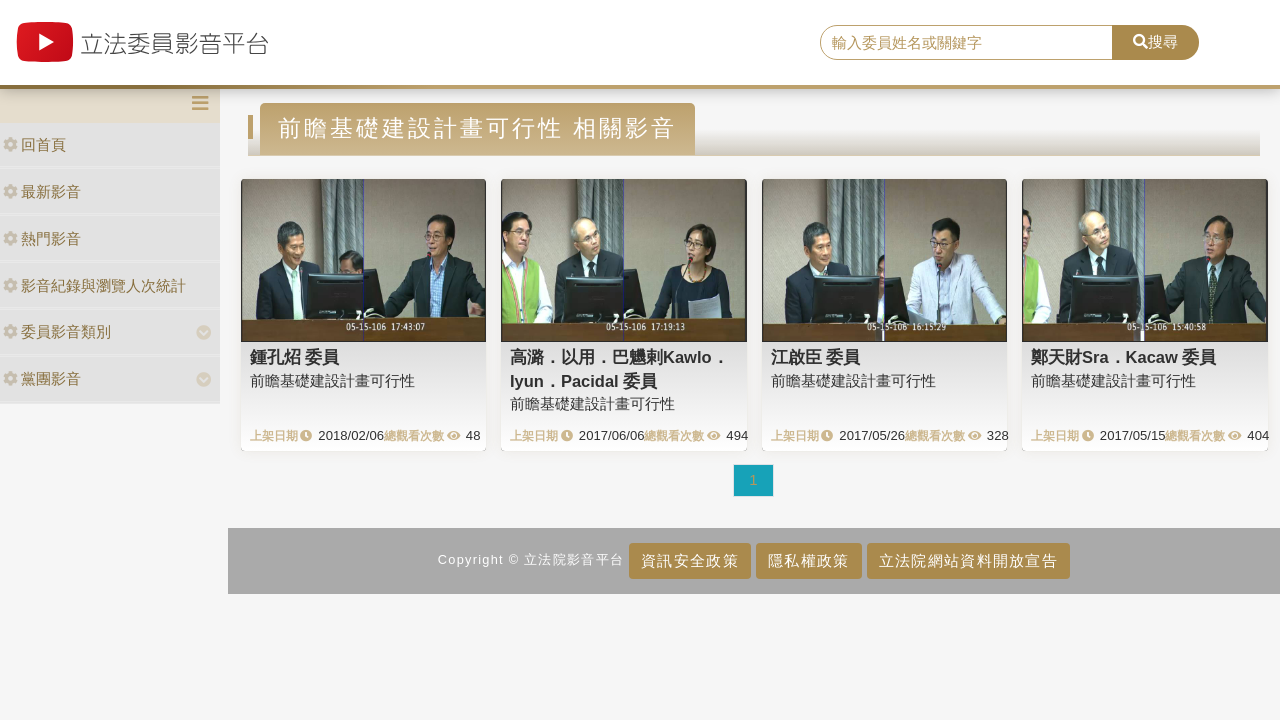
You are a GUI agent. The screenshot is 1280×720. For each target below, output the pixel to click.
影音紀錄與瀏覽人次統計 (94, 285)
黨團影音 (42, 378)
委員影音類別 (57, 331)
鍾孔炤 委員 (295, 357)
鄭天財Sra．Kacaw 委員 (1123, 357)
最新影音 (42, 191)
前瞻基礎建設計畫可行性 (332, 380)
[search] (966, 43)
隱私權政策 (808, 560)
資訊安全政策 (690, 560)
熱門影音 (42, 238)
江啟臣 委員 (816, 357)
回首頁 (34, 144)
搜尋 (1155, 41)
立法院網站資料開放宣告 (968, 560)
